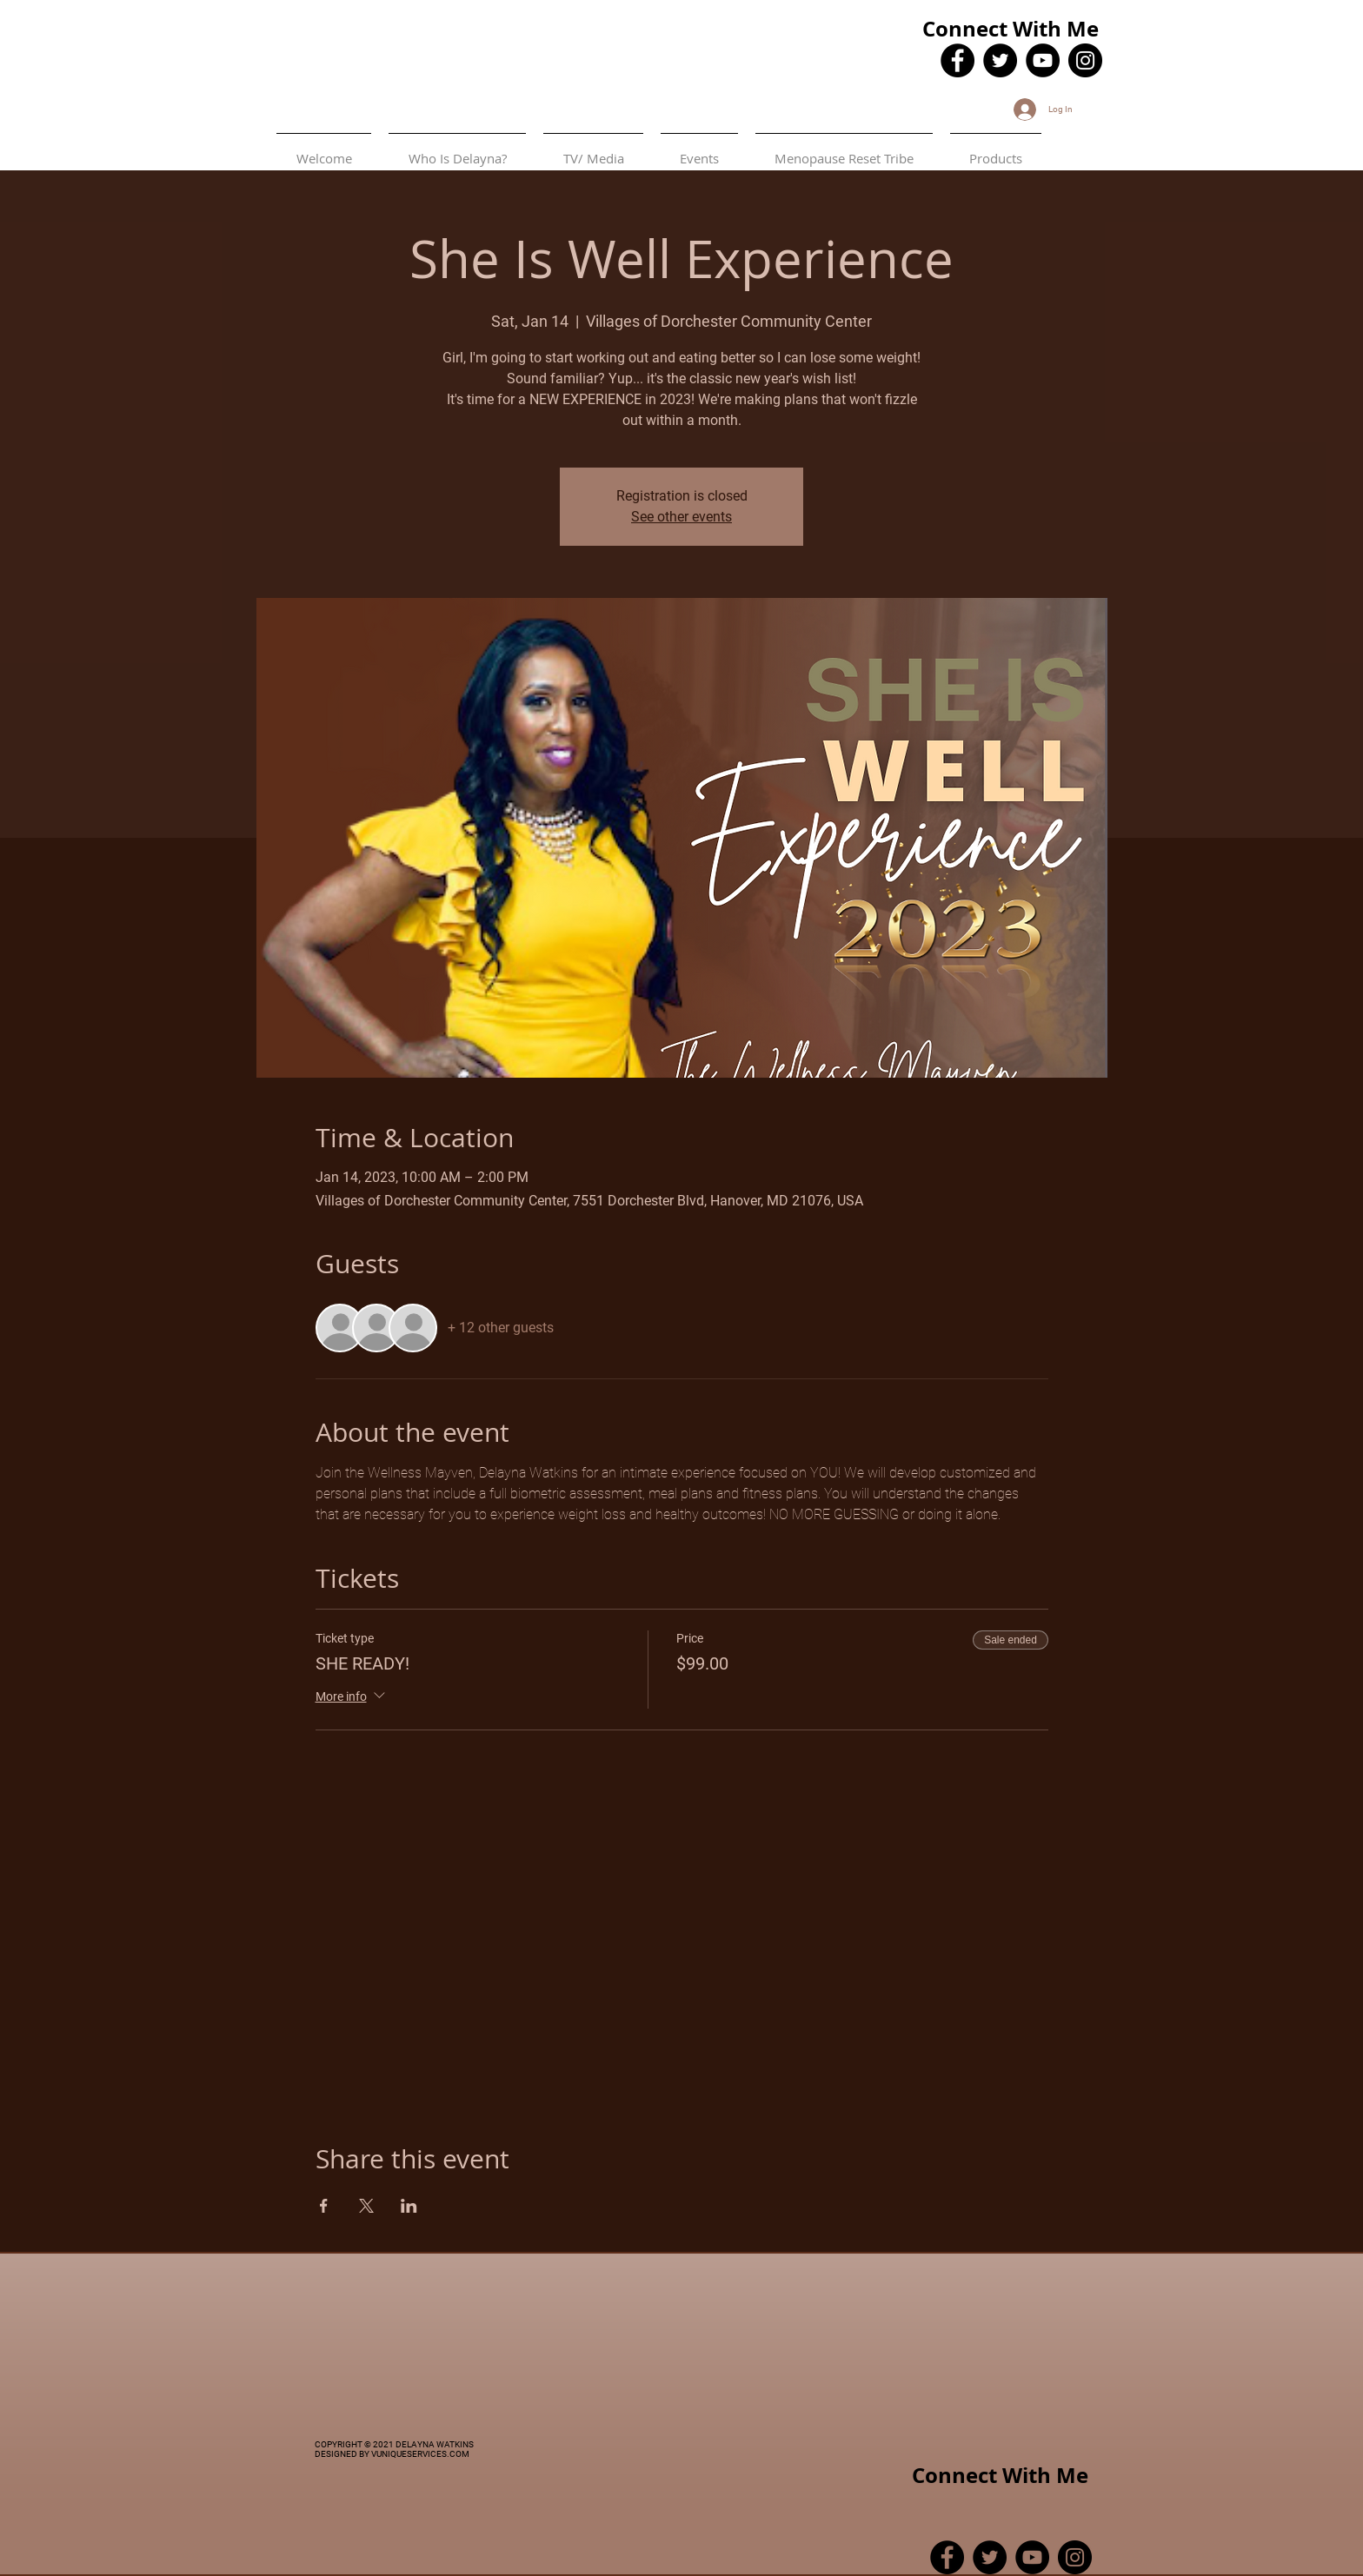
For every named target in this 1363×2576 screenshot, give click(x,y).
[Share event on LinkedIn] (409, 2206)
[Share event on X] (366, 2206)
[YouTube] (1043, 60)
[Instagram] (1085, 60)
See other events (681, 516)
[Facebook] (957, 60)
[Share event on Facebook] (324, 2206)
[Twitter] (1000, 60)
